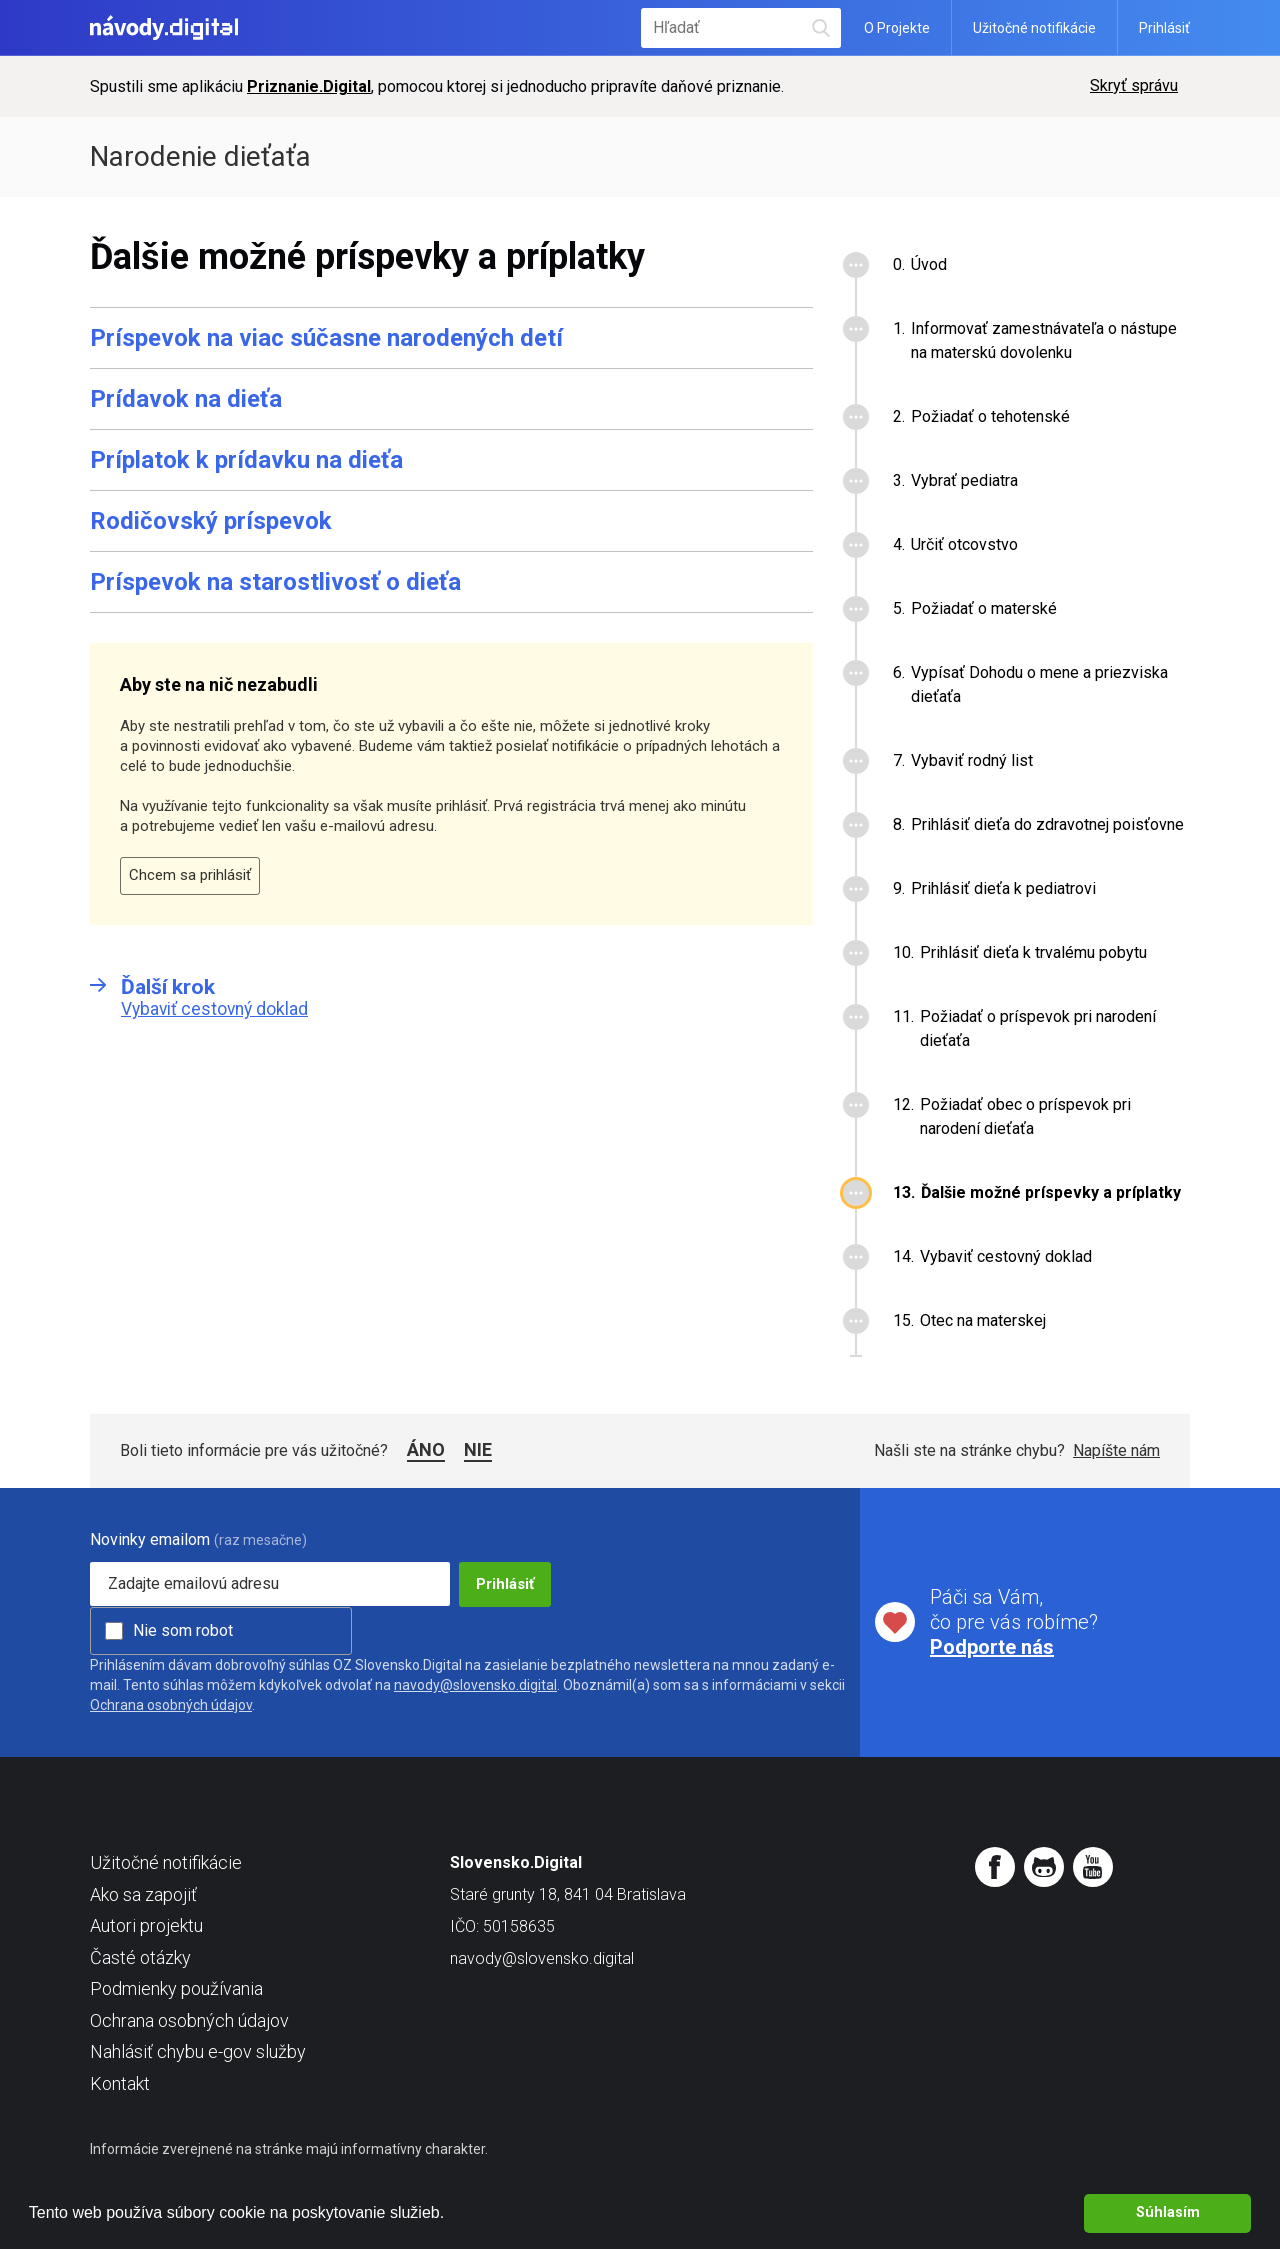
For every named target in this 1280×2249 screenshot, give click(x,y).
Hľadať (821, 27)
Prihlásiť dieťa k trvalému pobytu (1033, 952)
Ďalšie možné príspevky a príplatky (1051, 1192)
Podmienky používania (176, 1988)
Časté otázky (140, 1957)
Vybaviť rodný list (972, 760)
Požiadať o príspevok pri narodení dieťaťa (1038, 1028)
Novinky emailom (150, 1539)
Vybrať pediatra (964, 480)
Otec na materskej (983, 1320)
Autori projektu (146, 1925)
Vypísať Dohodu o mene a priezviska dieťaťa (1039, 684)
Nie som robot (183, 1630)
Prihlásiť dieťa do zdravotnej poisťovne (1047, 824)
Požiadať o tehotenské (990, 416)
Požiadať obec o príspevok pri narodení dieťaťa (1025, 1116)
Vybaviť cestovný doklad (1006, 1256)
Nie (478, 1449)
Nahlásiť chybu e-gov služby (198, 2051)
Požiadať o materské (984, 608)
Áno (426, 1449)
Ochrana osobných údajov (171, 1705)
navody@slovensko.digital (475, 1685)
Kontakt (120, 2083)
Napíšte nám (1116, 1450)
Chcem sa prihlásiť (190, 875)
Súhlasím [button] (1168, 2212)
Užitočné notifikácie (1034, 28)
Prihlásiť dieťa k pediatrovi (1003, 888)
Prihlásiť (1164, 28)
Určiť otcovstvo (964, 544)
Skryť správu (1134, 85)
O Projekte (897, 28)
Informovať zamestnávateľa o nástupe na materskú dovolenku (1044, 340)
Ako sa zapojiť (143, 1894)
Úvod (929, 264)
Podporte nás (992, 1647)
